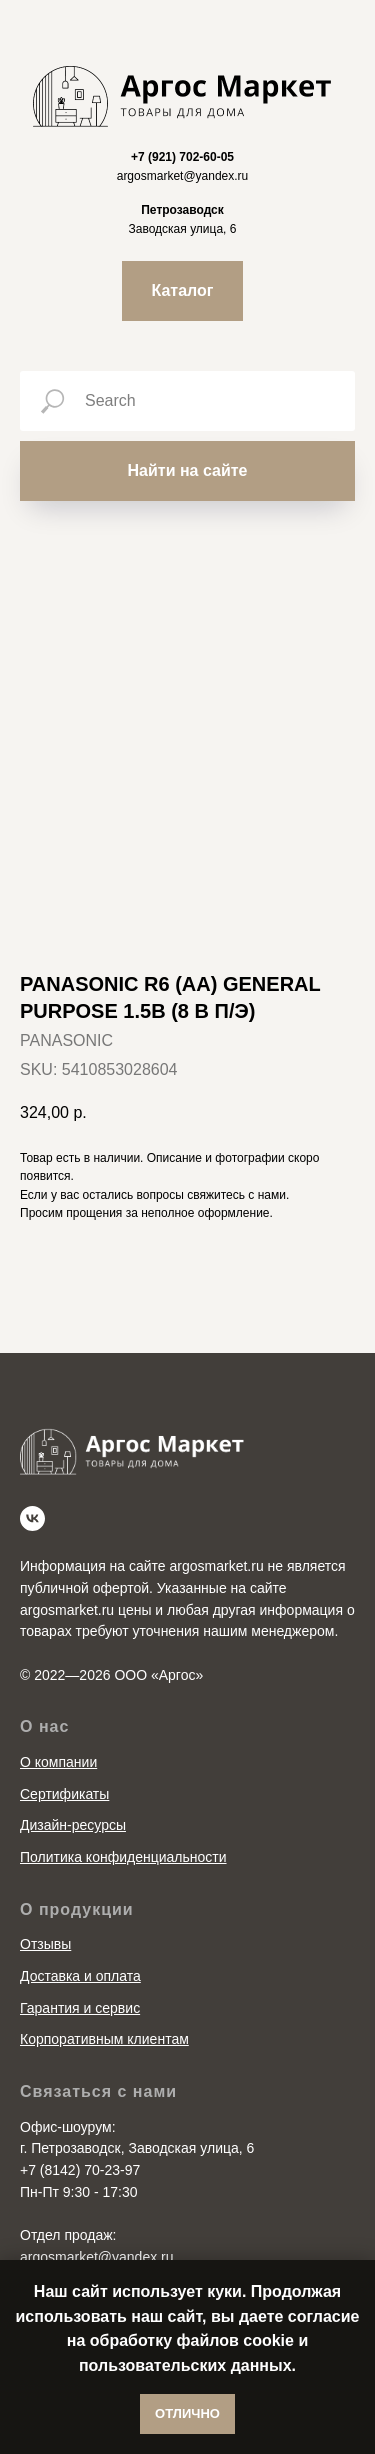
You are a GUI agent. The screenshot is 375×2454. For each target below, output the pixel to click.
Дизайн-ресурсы (73, 1825)
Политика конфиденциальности (123, 1857)
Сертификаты (64, 1794)
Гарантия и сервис (80, 2008)
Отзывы (45, 1944)
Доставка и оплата (80, 1976)
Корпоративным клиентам (104, 2039)
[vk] (32, 1518)
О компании (58, 1762)
